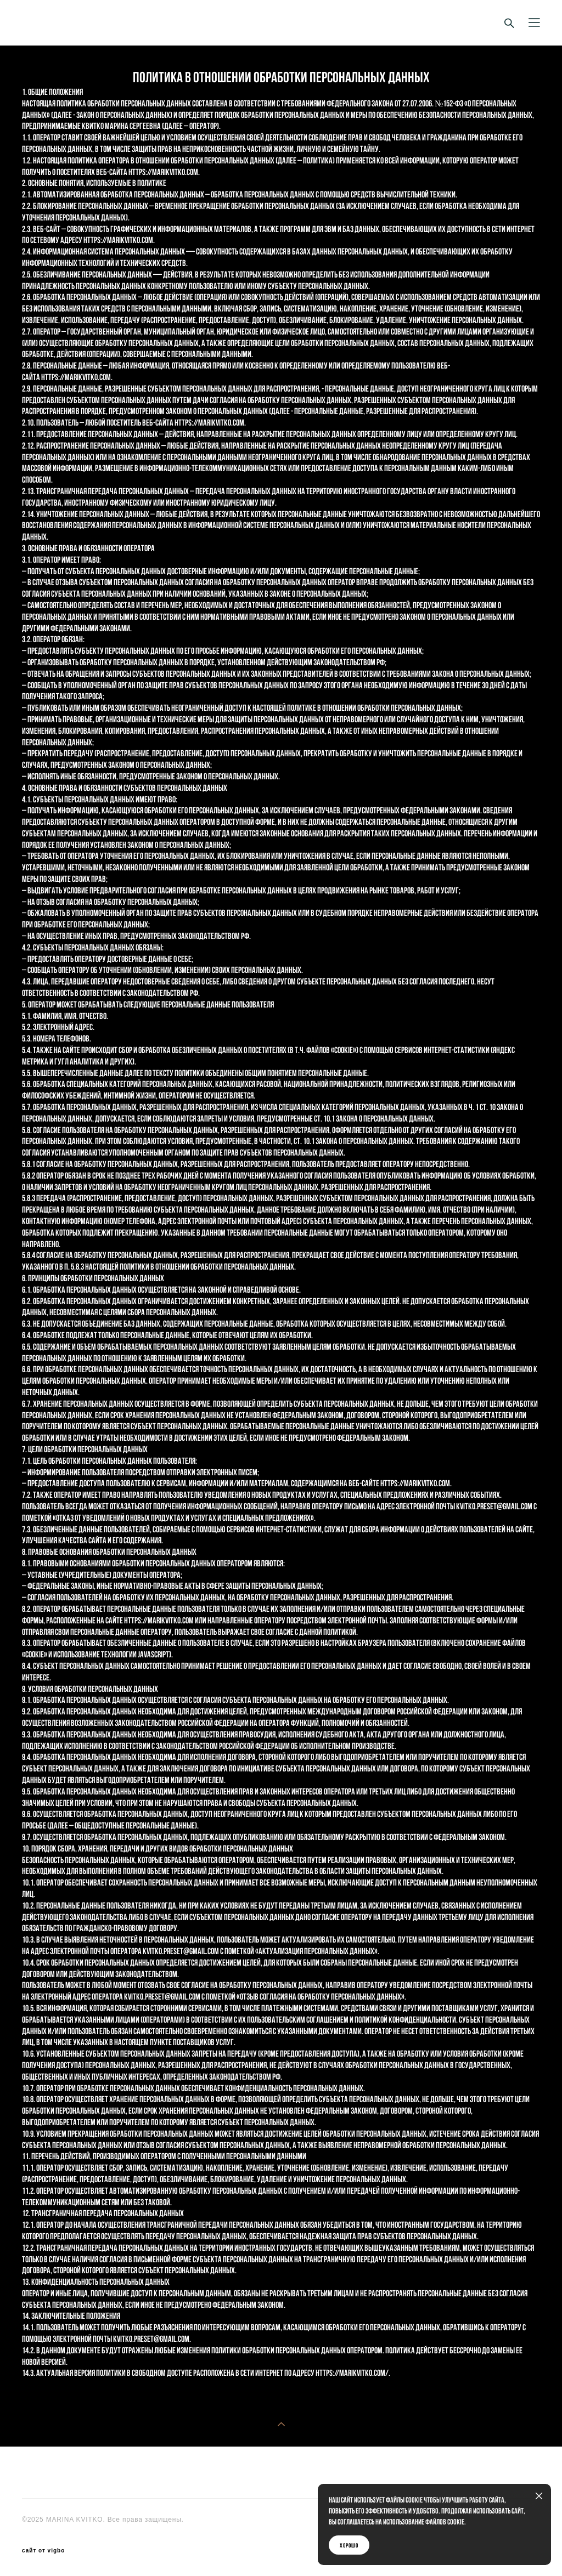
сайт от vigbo (43, 2551)
